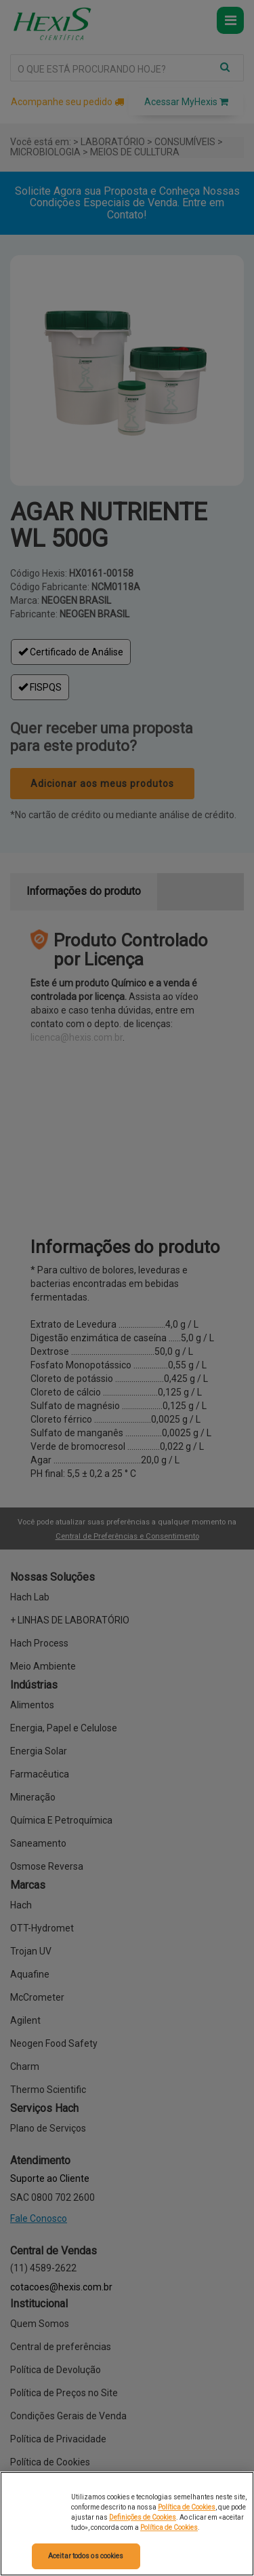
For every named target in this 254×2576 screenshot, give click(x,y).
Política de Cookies (186, 2507)
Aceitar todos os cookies (85, 2556)
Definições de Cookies (142, 2517)
